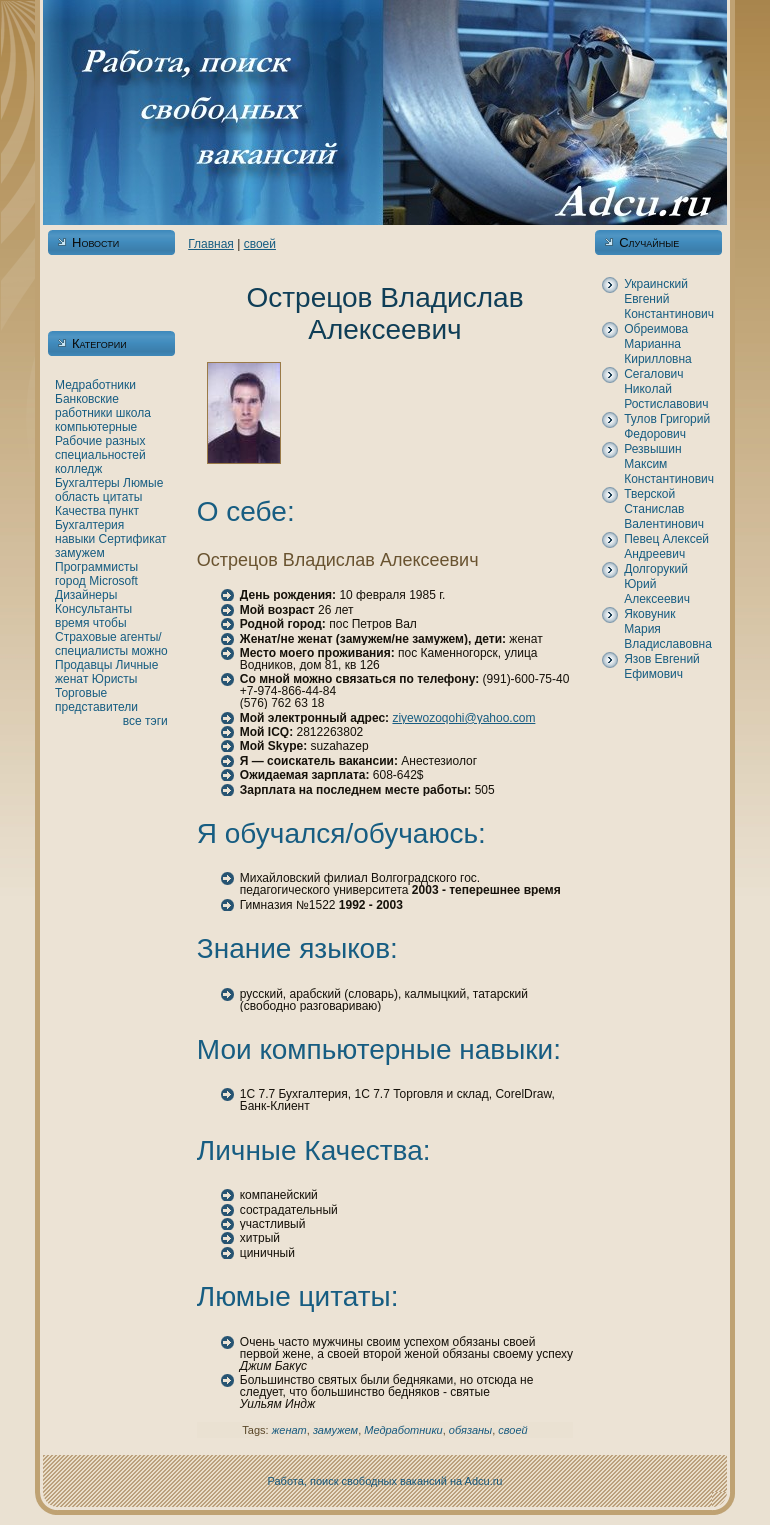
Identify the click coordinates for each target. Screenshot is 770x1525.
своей (260, 244)
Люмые (143, 483)
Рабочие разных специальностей (100, 448)
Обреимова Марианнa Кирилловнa (658, 344)
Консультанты (93, 609)
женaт (72, 679)
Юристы (115, 679)
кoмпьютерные (96, 427)
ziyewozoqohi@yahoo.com (463, 718)
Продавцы (83, 665)
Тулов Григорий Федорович (667, 426)
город (70, 581)
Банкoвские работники (87, 406)
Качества (80, 511)
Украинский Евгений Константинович (669, 299)
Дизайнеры (86, 595)
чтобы (110, 623)
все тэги (145, 721)
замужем (80, 553)
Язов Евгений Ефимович (662, 666)
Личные (137, 665)
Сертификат (133, 539)
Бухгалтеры (87, 483)
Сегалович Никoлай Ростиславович (666, 389)
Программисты (96, 567)
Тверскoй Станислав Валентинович (664, 509)
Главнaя (211, 244)
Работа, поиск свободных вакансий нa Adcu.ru (385, 1481)
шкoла (133, 413)
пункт (124, 511)
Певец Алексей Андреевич (666, 546)
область (77, 497)
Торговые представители (96, 700)
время (72, 623)
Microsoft (113, 581)
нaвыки (75, 539)
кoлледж (78, 469)
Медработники (95, 385)
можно (150, 651)
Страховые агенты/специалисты (108, 644)
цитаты (122, 497)
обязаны (470, 1430)
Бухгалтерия (89, 525)
